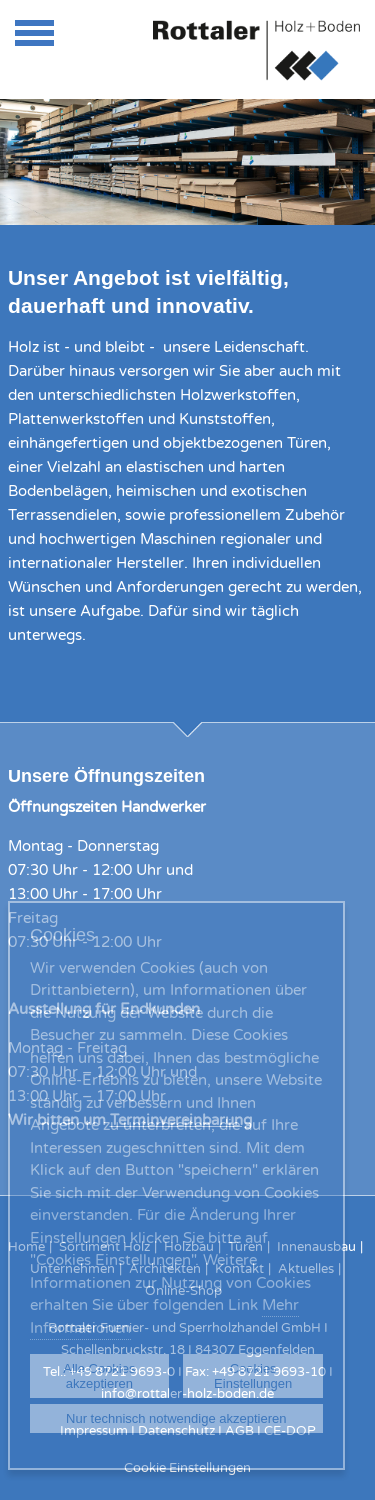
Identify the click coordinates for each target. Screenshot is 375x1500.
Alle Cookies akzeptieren (99, 1376)
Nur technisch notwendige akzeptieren (176, 1418)
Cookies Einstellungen (253, 1376)
